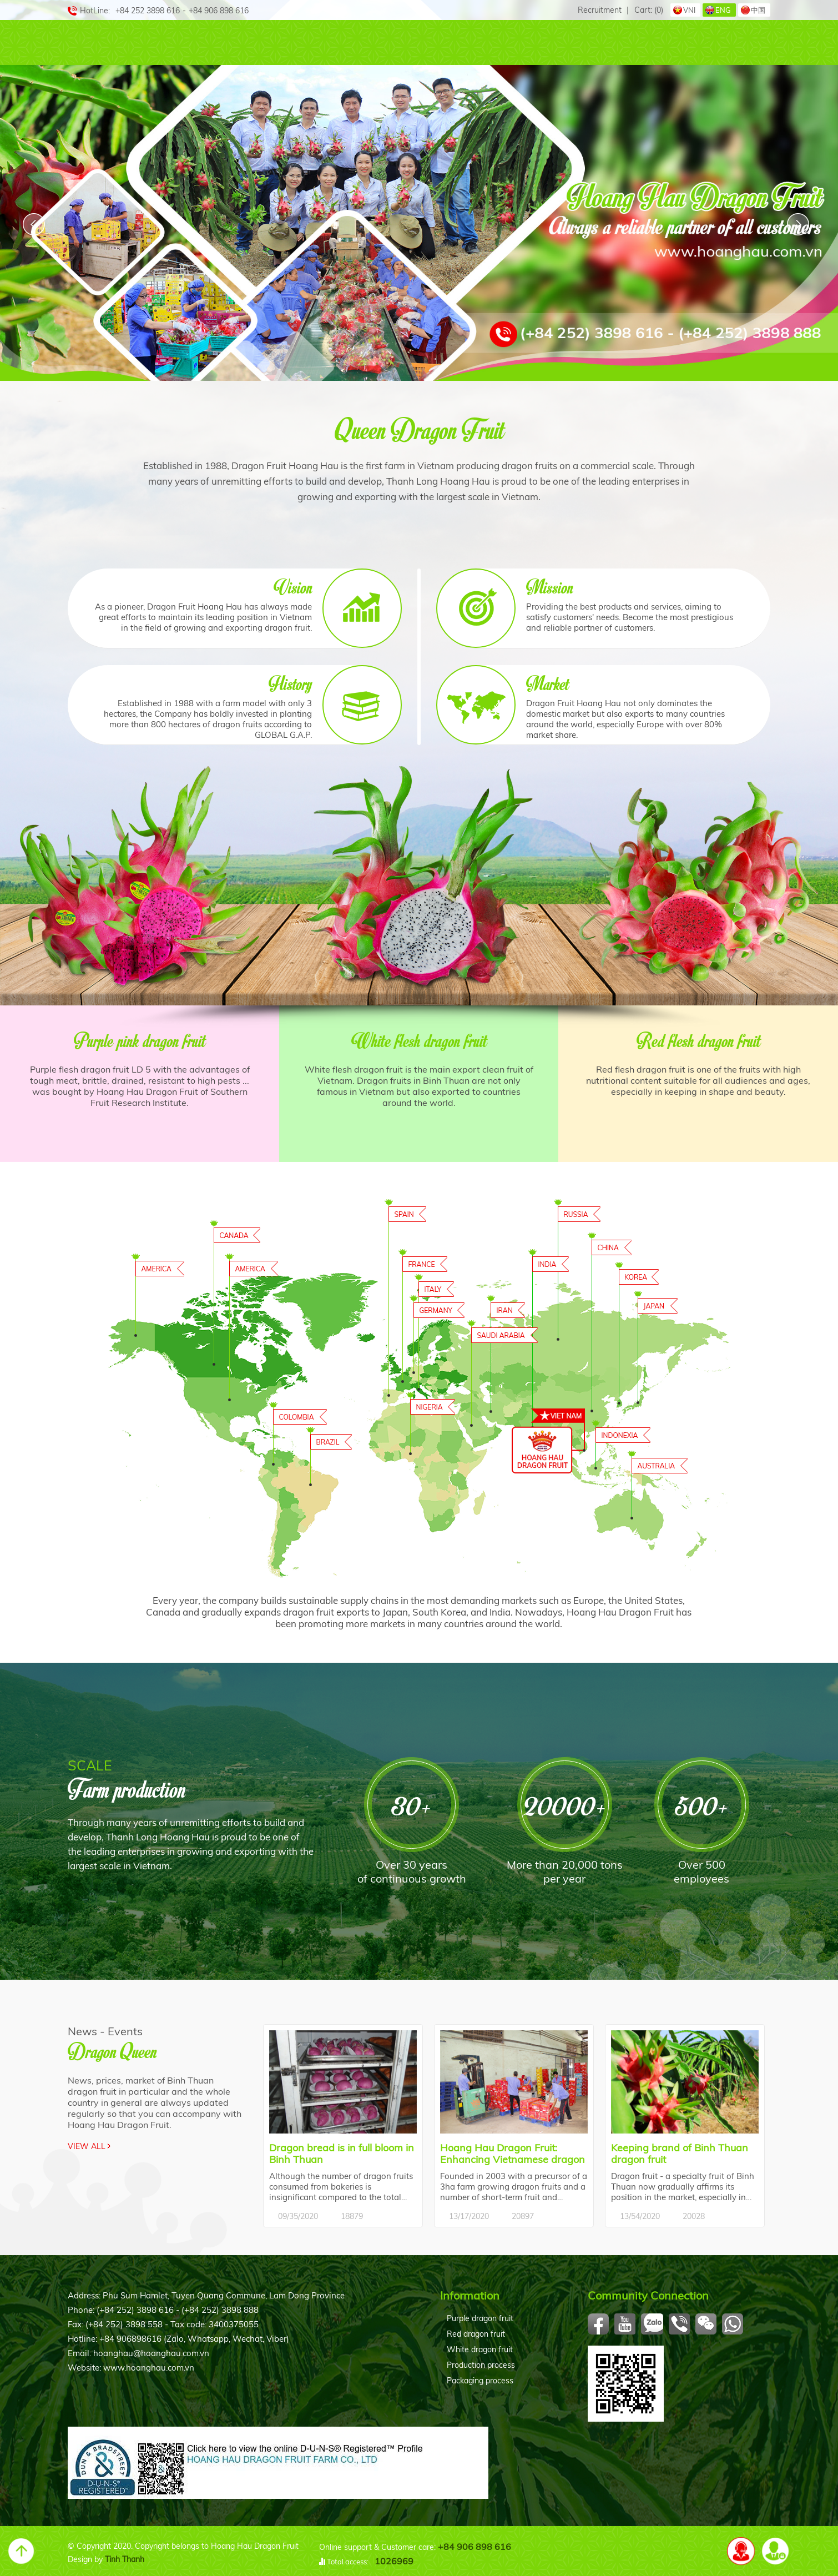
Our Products (229, 43)
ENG (723, 10)
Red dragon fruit (476, 2334)
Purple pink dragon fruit (139, 1040)
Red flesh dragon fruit (698, 1040)
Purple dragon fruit (480, 2318)
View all (86, 2146)
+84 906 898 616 (474, 2546)
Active (607, 43)
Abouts (136, 43)
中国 (758, 10)
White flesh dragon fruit (419, 1040)
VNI (689, 10)
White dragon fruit (480, 2349)
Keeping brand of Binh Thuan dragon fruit (679, 2154)
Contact (731, 43)
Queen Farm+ (333, 43)
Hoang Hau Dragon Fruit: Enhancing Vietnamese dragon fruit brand (512, 2154)
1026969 (394, 2561)
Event (666, 43)
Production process (481, 2365)
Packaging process (480, 2381)
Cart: (648, 10)
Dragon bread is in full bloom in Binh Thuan (341, 2154)
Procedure (535, 43)
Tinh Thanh (124, 2559)
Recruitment (600, 10)
